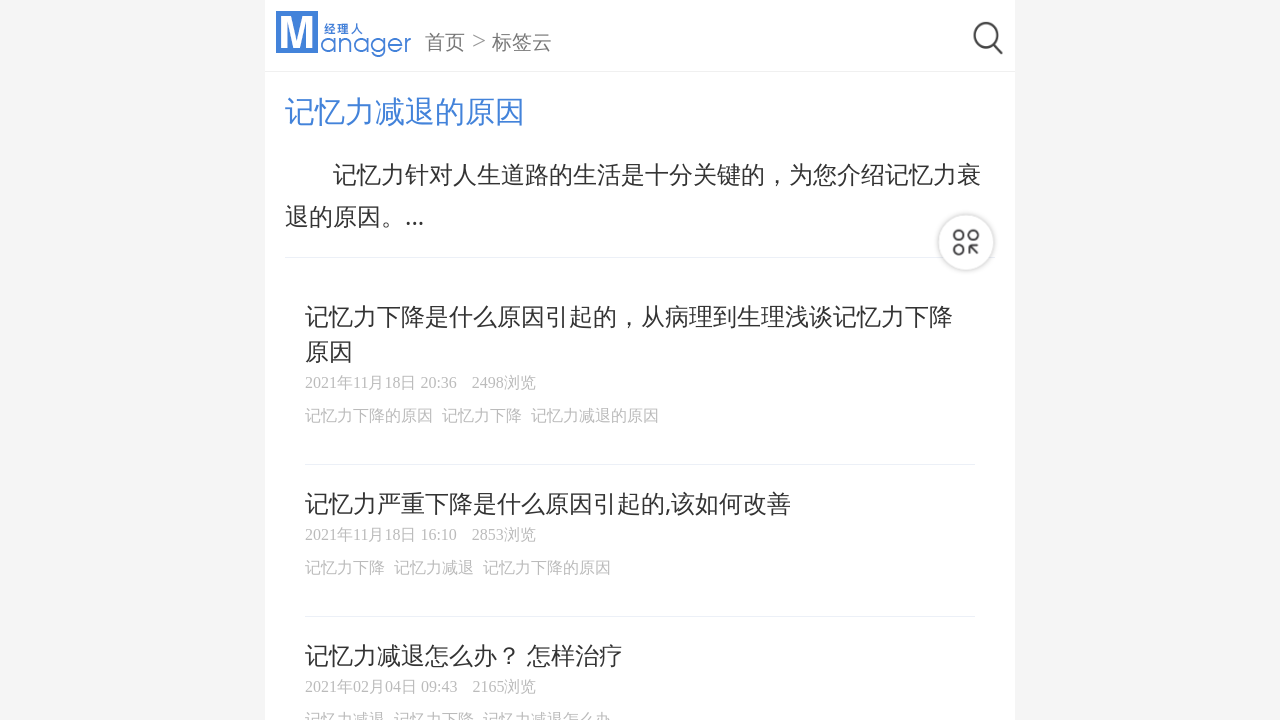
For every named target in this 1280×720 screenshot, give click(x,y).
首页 (445, 42)
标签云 (522, 42)
